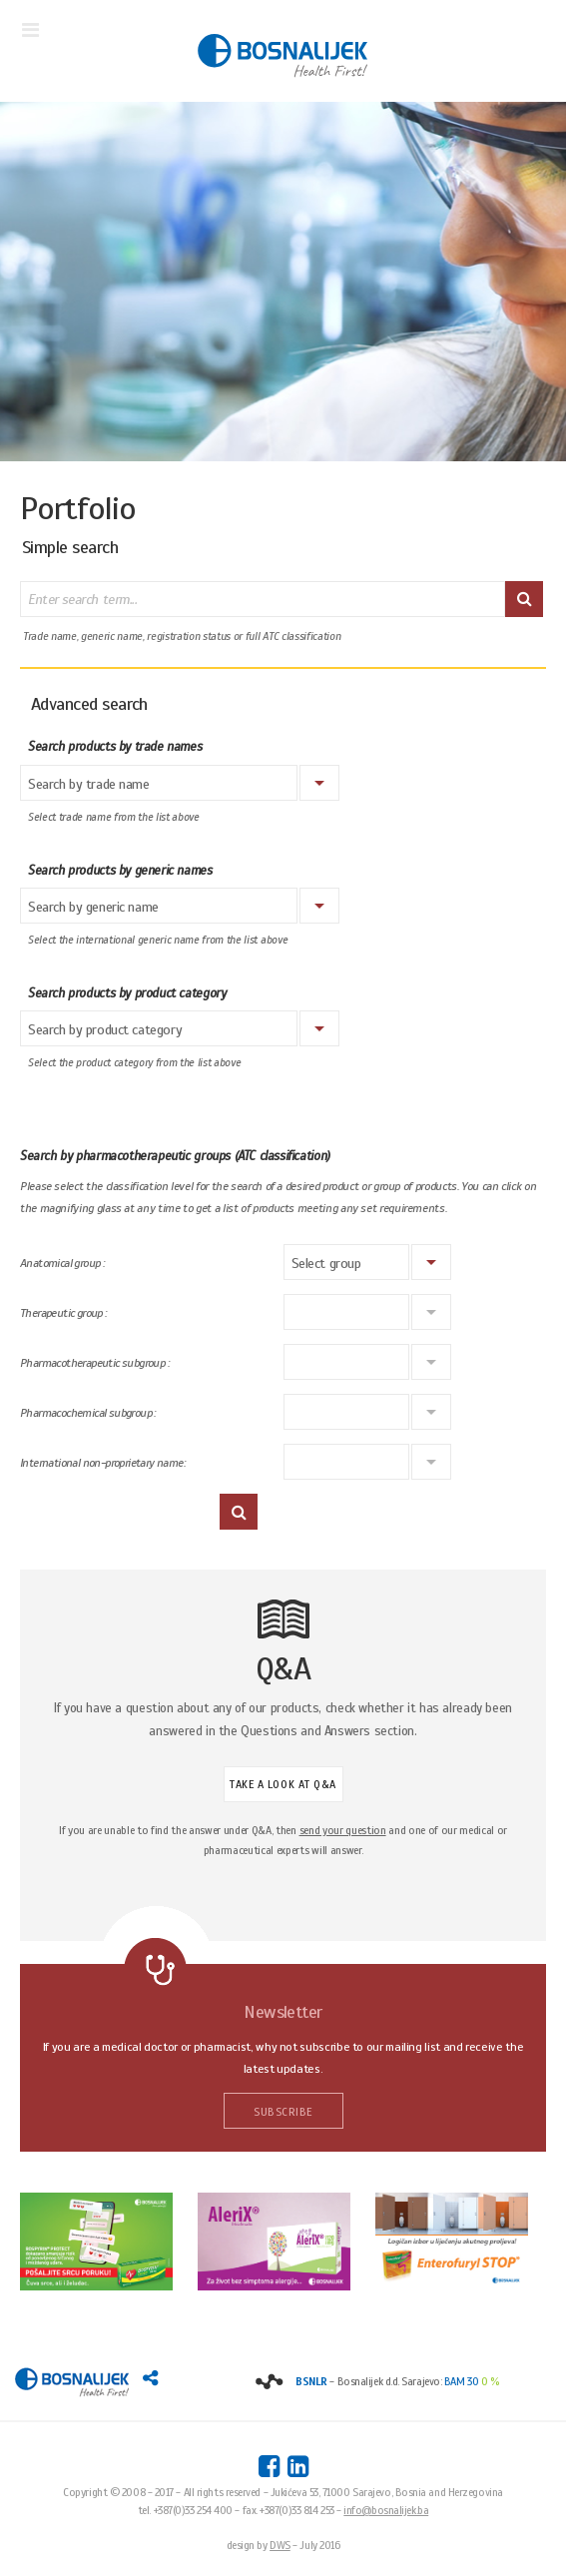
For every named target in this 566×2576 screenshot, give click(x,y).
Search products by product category (127, 993)
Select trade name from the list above (114, 817)
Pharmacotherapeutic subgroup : (94, 1363)
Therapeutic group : (63, 1313)
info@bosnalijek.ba (385, 2510)
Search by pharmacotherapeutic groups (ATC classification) (175, 1156)
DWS (280, 2545)
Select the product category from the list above (135, 1062)
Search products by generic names (120, 871)
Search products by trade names (115, 747)
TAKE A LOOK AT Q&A (283, 1784)
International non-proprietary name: (102, 1463)
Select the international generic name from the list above (157, 940)
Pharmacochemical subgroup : (88, 1413)
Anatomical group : (62, 1263)
